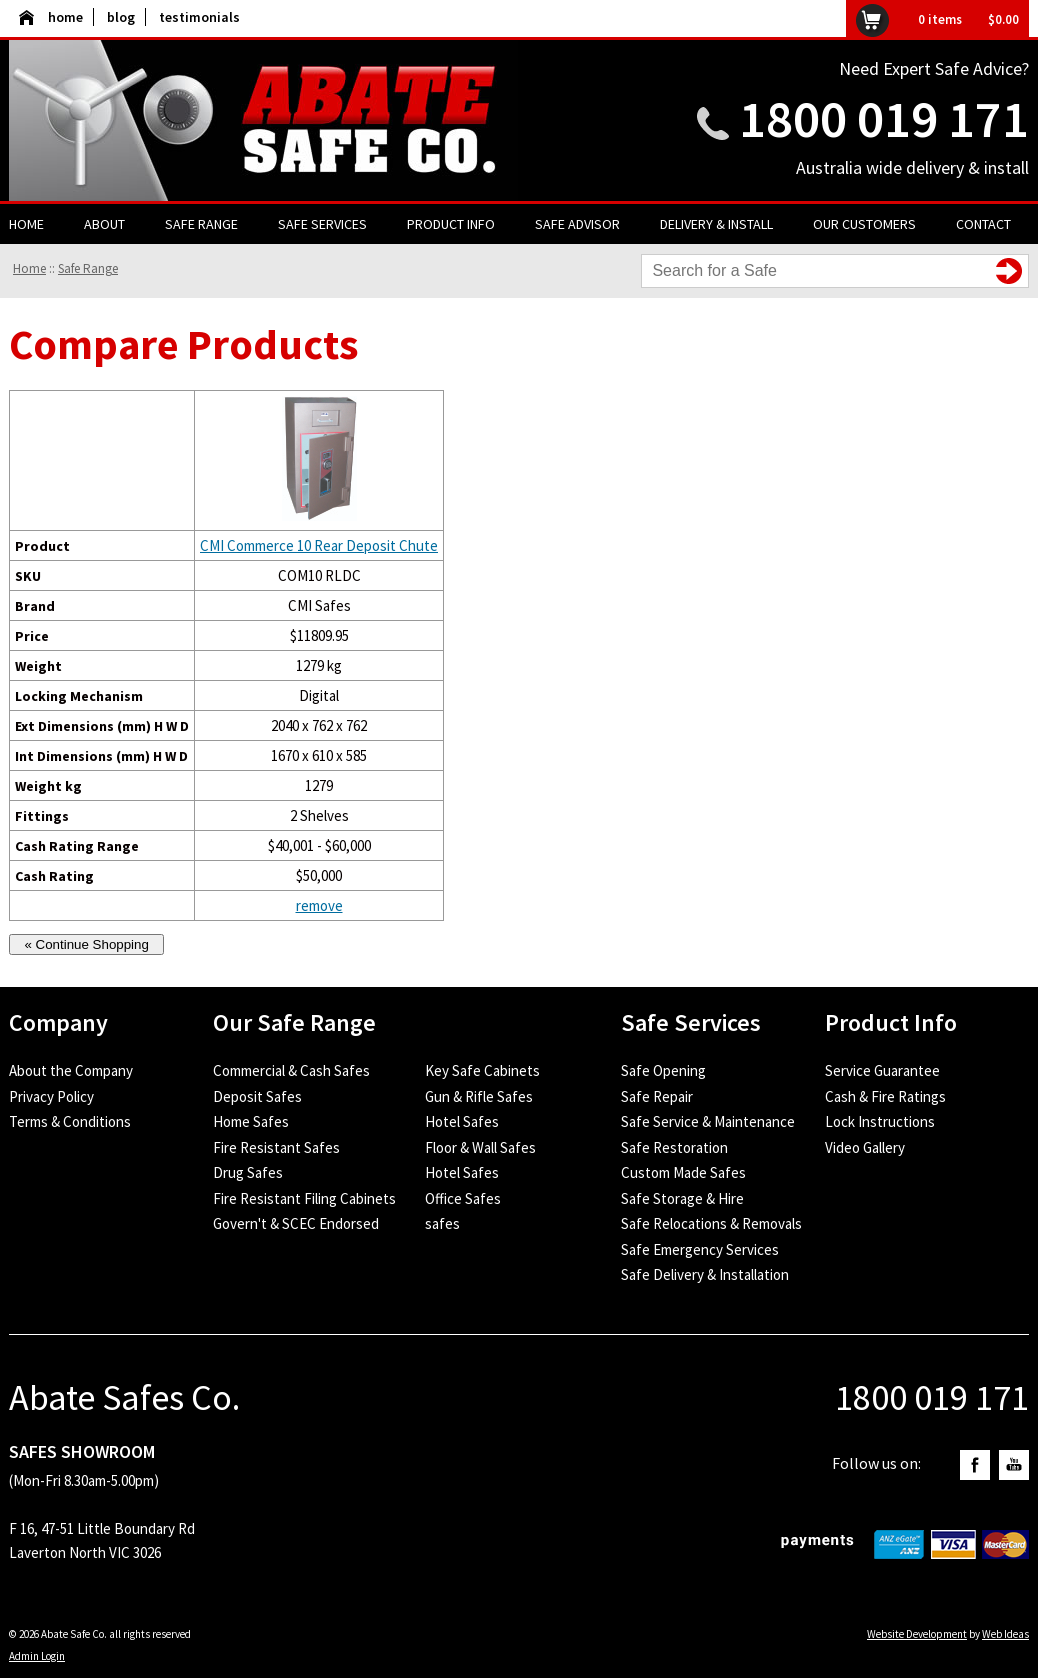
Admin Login (37, 1656)
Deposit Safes (257, 1096)
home (51, 17)
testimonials (199, 17)
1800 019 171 (884, 118)
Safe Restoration (674, 1147)
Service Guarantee (882, 1070)
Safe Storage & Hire (682, 1198)
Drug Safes (248, 1172)
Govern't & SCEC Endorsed (296, 1223)
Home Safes (251, 1121)
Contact (983, 224)
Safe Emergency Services (700, 1249)
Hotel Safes (462, 1121)
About (104, 224)
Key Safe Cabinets (482, 1070)
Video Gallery (865, 1147)
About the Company (71, 1070)
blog (121, 17)
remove (319, 905)
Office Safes (463, 1198)
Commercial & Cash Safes (291, 1070)
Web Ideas (1005, 1634)
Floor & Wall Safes (480, 1147)
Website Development (917, 1634)
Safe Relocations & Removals (711, 1223)
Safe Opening (663, 1070)
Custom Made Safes (683, 1172)
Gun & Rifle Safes (479, 1096)
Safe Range (201, 224)
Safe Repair (657, 1096)
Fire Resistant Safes (276, 1147)
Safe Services (322, 224)
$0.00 (1003, 19)
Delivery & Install (716, 224)
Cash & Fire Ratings (885, 1096)
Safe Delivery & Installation (705, 1274)
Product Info (451, 224)
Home (26, 224)
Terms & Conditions (70, 1121)
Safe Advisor (577, 224)
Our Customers (864, 224)
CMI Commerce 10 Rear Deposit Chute (319, 545)
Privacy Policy (51, 1096)
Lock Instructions (880, 1121)
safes (442, 1223)
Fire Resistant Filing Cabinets (304, 1198)
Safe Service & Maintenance (708, 1121)
